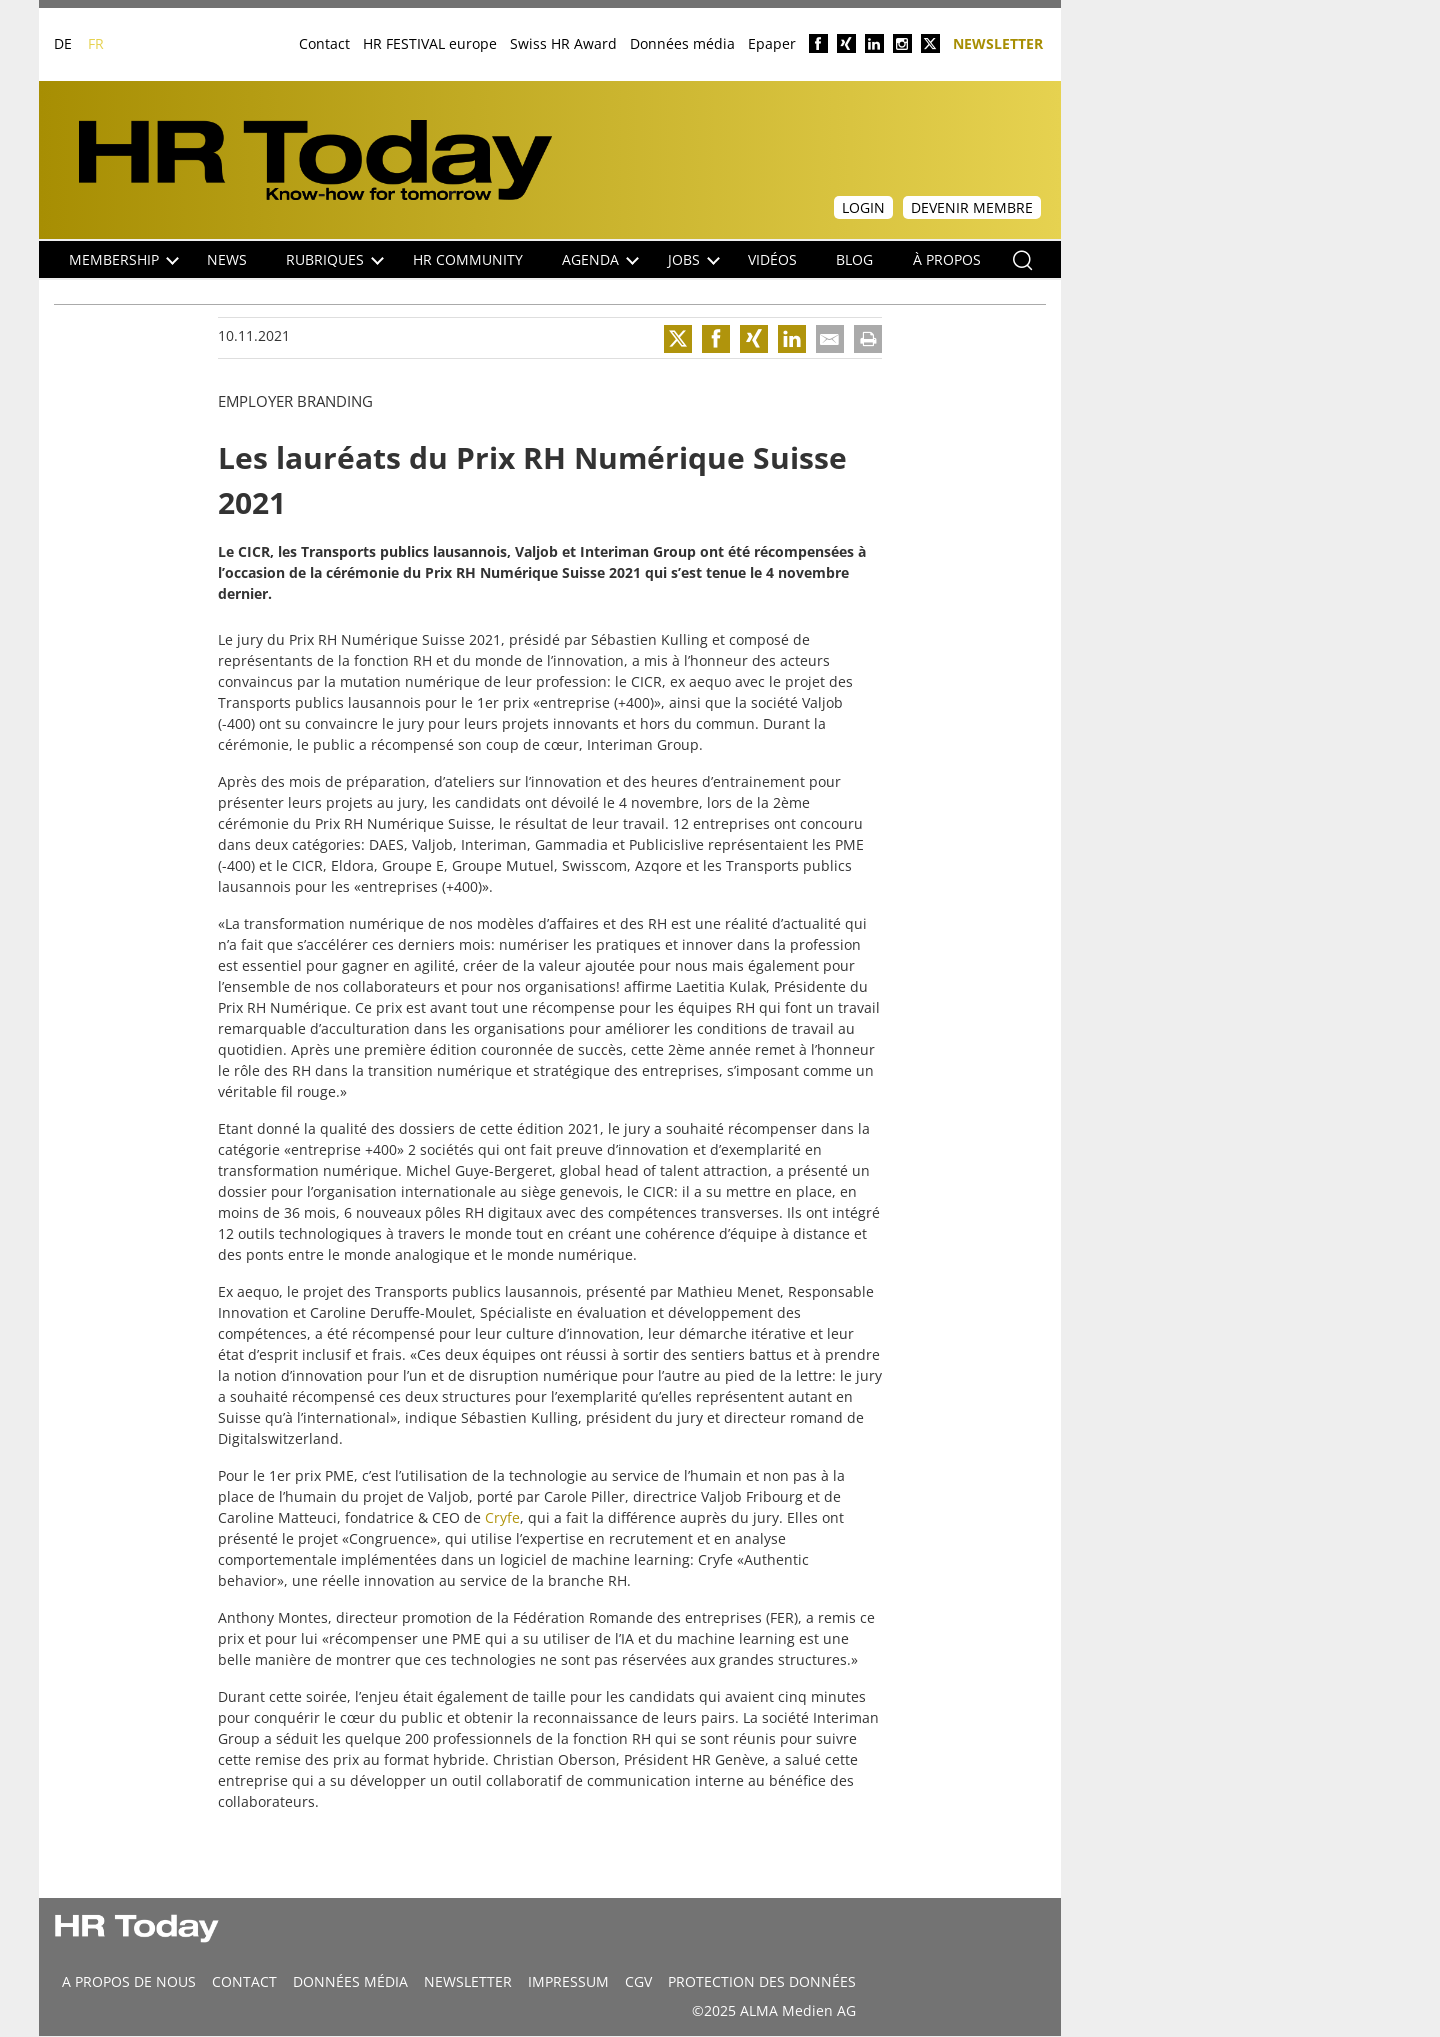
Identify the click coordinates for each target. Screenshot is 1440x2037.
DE (63, 43)
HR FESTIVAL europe (430, 43)
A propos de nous (129, 1981)
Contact (324, 43)
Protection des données (762, 1981)
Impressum (568, 1981)
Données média (682, 43)
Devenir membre (972, 207)
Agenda (600, 259)
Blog (854, 259)
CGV (638, 1981)
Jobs (694, 259)
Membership (124, 259)
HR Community (468, 259)
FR (96, 43)
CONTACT (244, 1981)
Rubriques (335, 259)
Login (863, 207)
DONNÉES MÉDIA (350, 1981)
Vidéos (772, 259)
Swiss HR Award (563, 43)
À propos (947, 259)
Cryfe (502, 1517)
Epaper (772, 43)
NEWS (227, 259)
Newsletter (998, 42)
